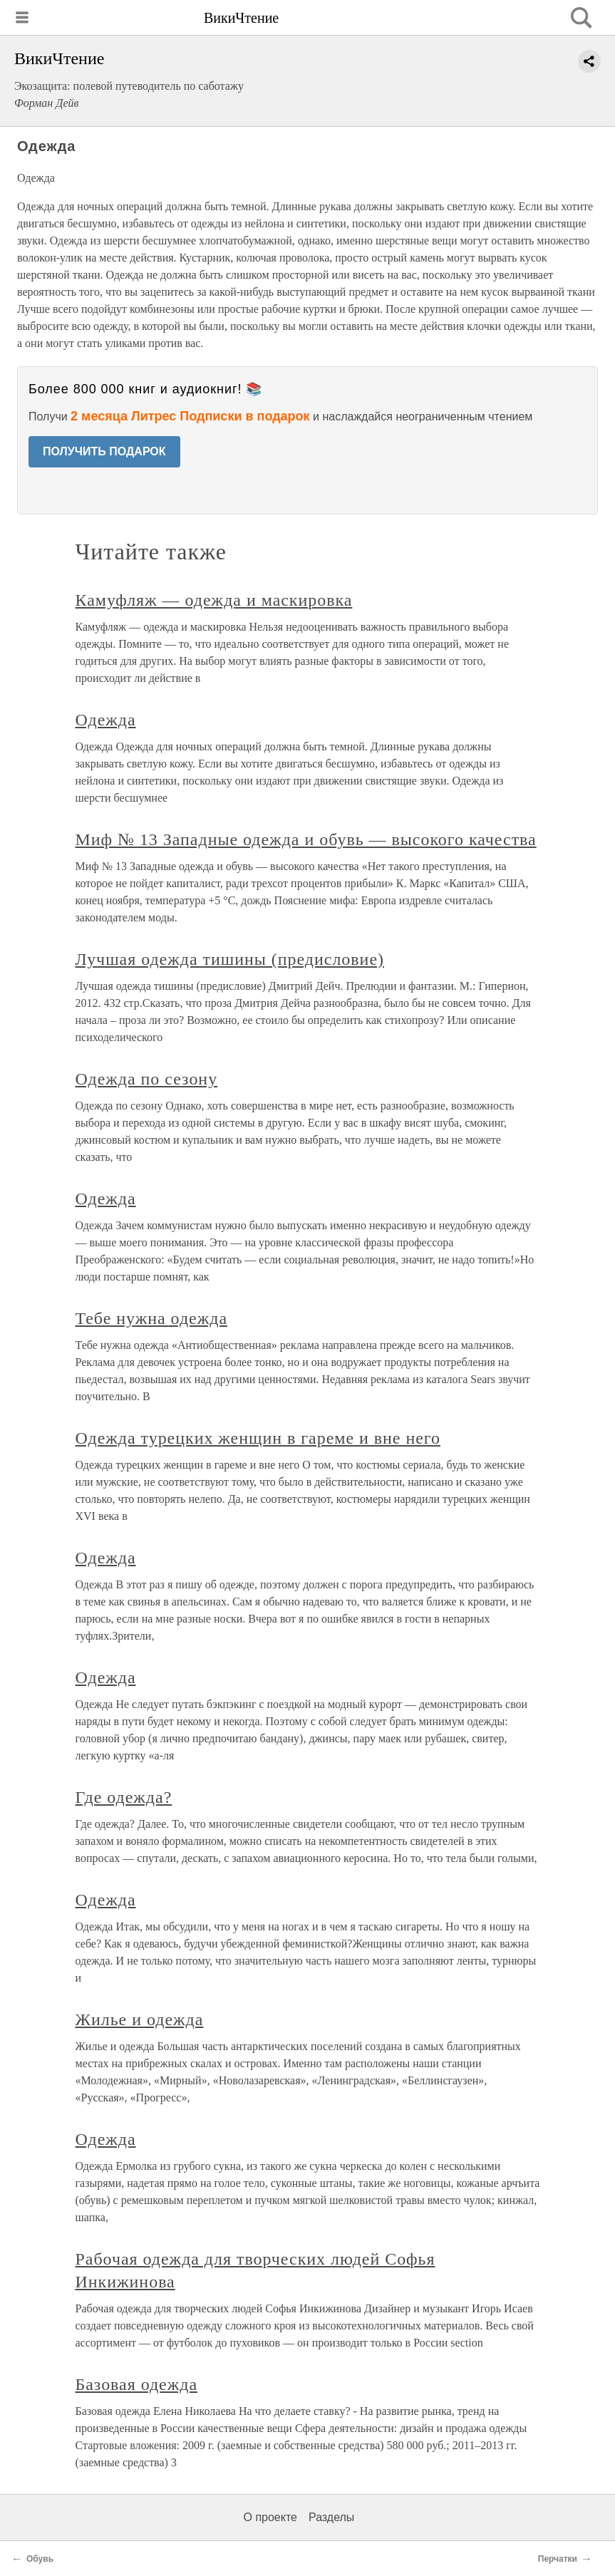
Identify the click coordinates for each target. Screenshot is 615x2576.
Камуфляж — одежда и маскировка (214, 600)
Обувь (39, 2559)
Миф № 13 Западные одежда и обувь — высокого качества (306, 839)
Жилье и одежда (140, 2019)
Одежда (106, 719)
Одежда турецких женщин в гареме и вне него (258, 1438)
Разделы (331, 2517)
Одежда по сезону (147, 1079)
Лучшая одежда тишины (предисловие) (230, 959)
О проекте (270, 2517)
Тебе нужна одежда (152, 1318)
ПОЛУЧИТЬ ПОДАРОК (104, 451)
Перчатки (557, 2559)
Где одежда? (124, 1797)
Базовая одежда (137, 2384)
